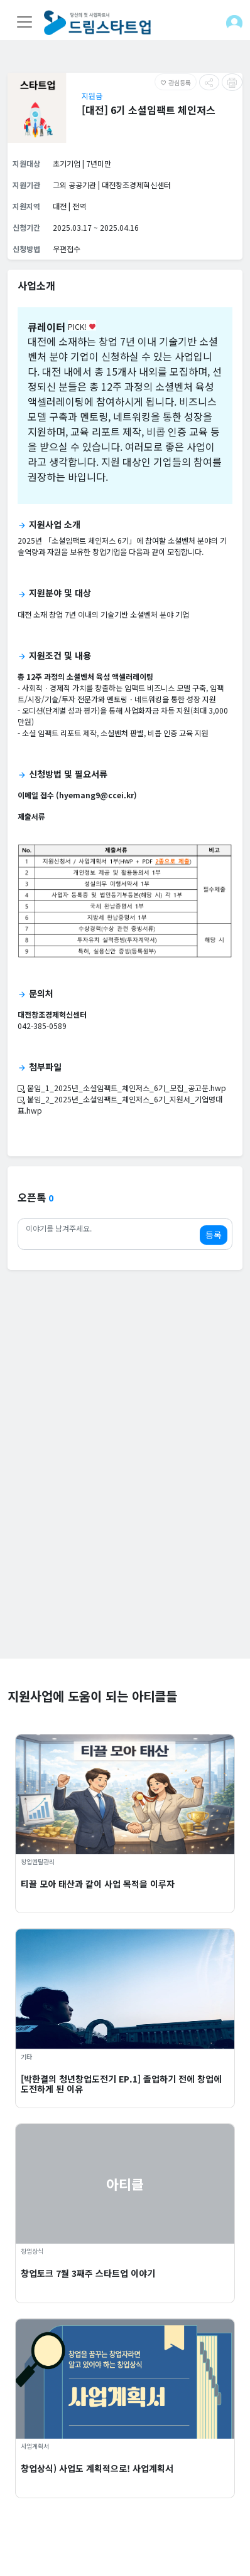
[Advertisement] (125, 1534)
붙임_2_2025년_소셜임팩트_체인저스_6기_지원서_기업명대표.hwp (120, 1105)
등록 (213, 1234)
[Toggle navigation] (24, 22)
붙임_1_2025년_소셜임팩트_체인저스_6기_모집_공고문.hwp (122, 1087)
